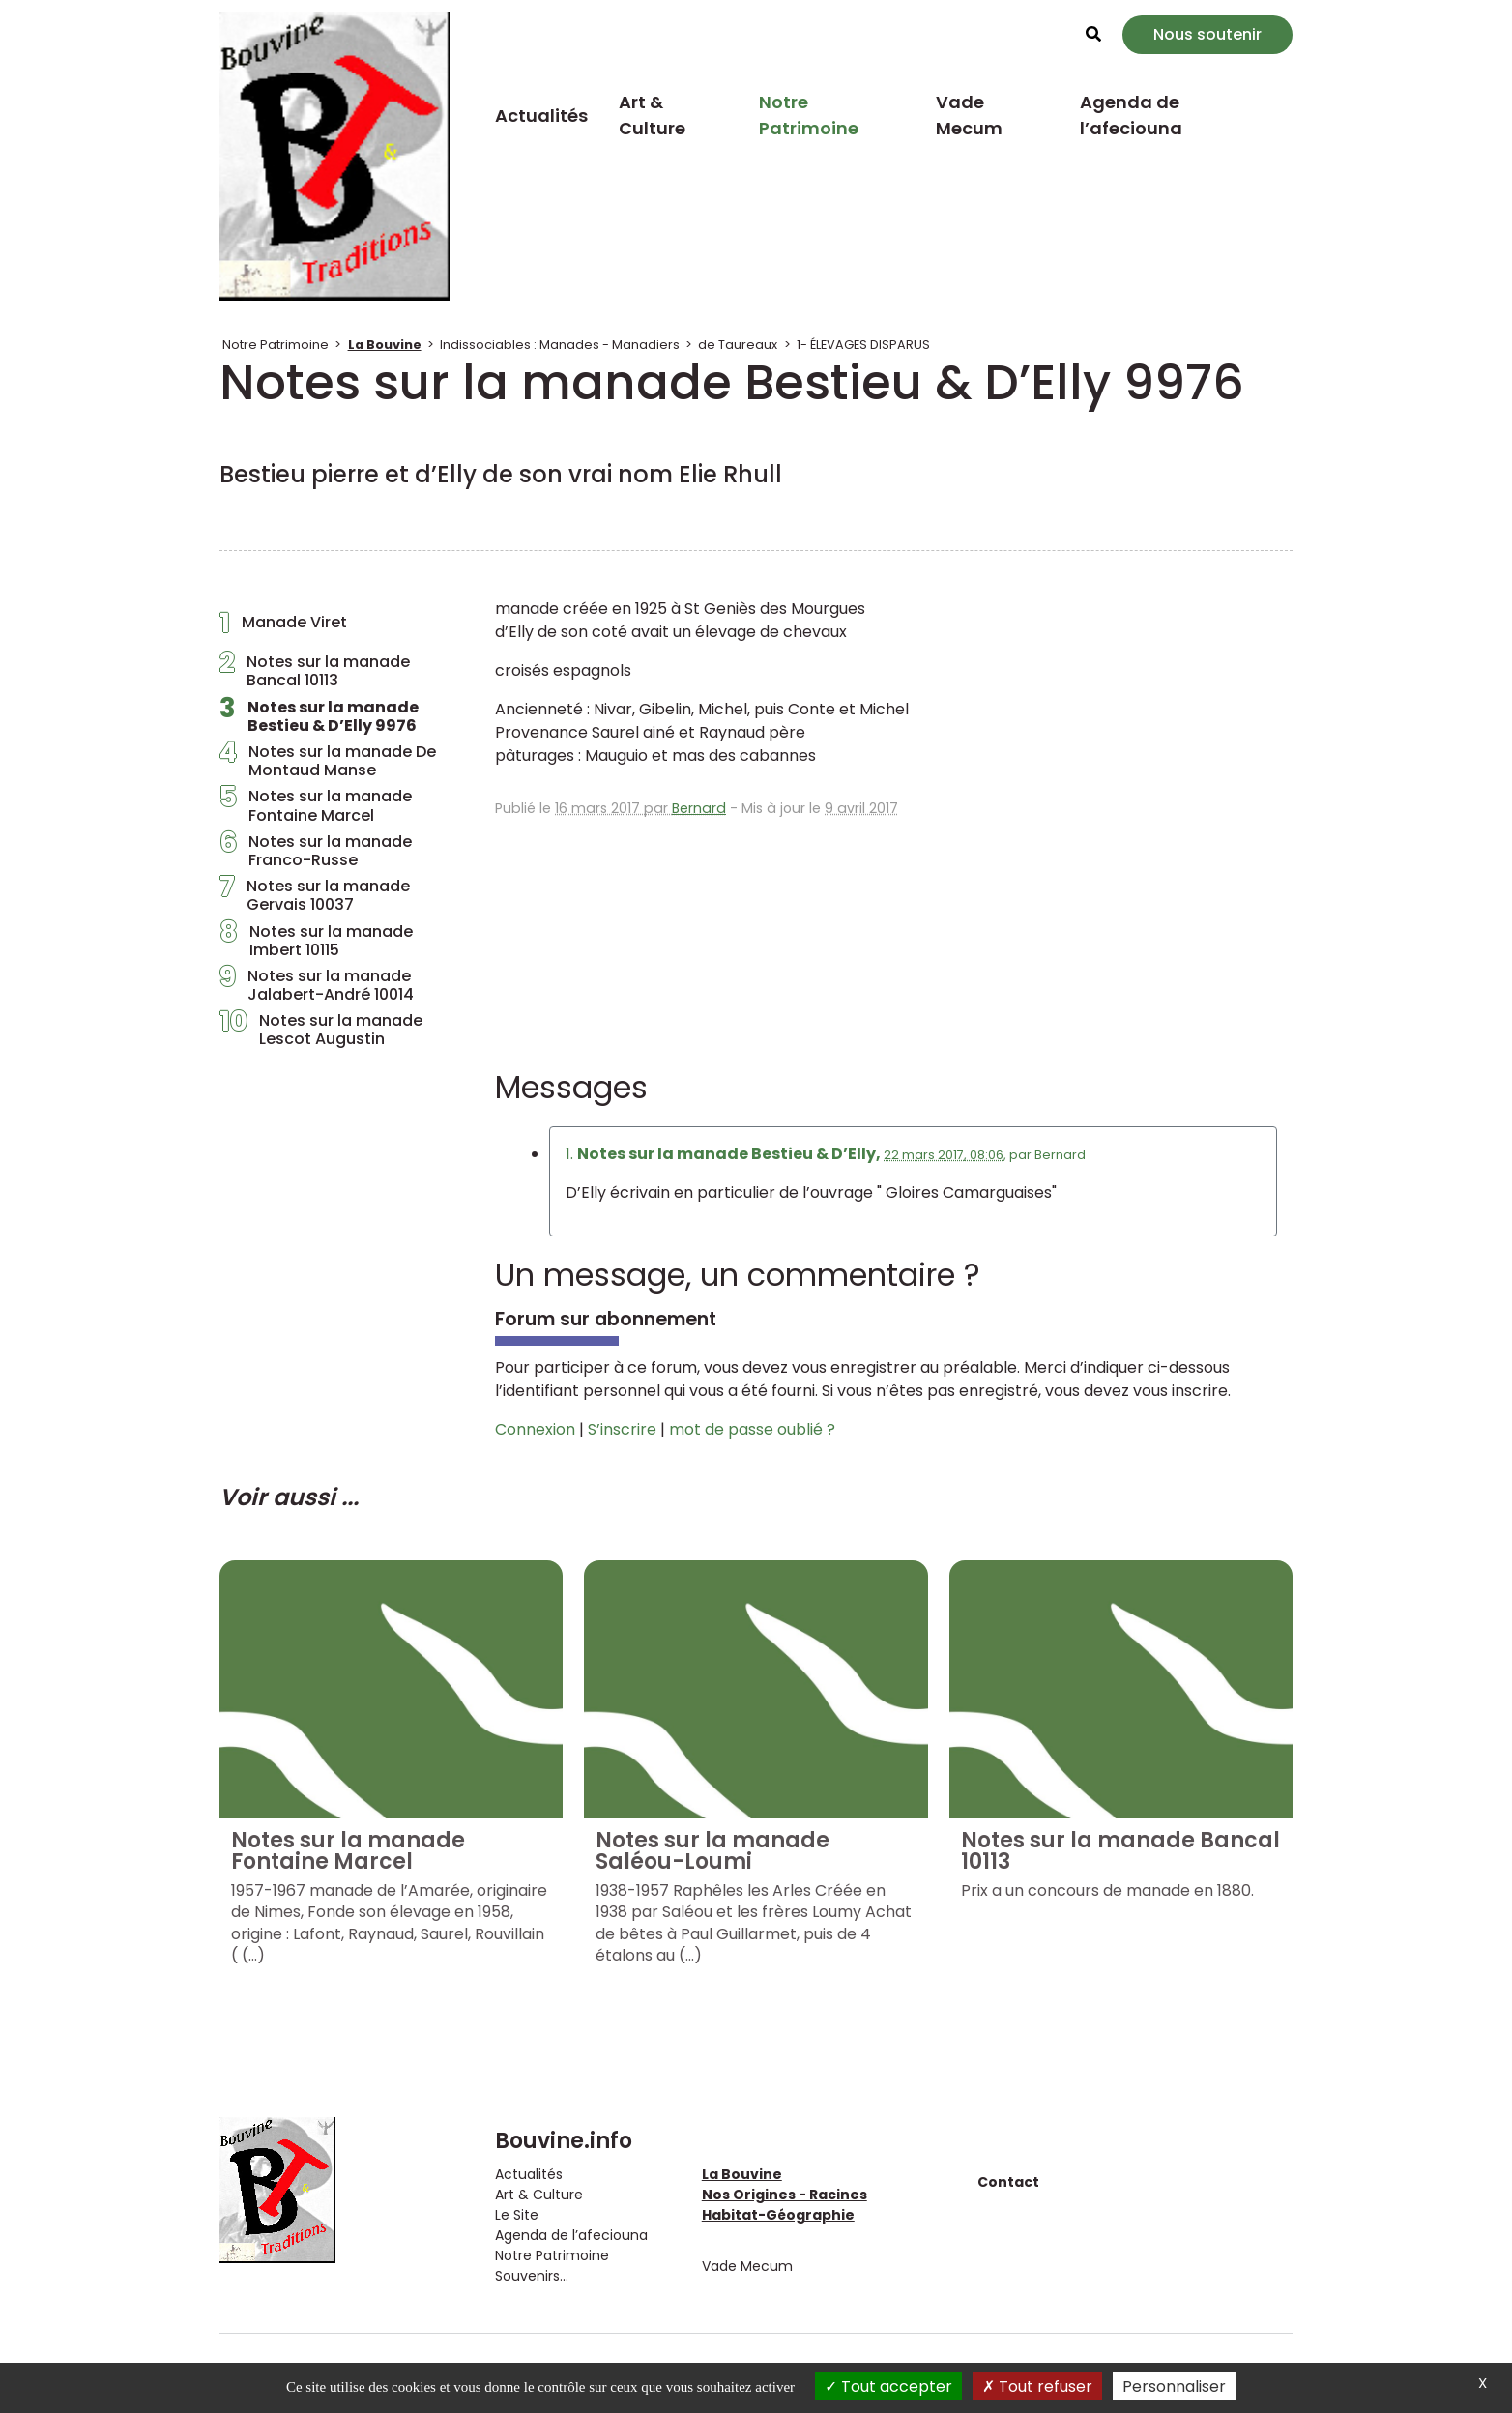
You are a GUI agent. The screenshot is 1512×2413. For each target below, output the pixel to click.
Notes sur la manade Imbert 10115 (316, 940)
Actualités (541, 115)
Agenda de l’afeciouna (1131, 115)
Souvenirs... (531, 2275)
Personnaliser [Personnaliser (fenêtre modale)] (1174, 2386)
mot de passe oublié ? (752, 1429)
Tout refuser (1037, 2386)
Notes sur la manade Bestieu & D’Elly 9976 (319, 716)
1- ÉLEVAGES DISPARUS (863, 344)
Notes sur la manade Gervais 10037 (314, 895)
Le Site (516, 2214)
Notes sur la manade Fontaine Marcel (315, 805)
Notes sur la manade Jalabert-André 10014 (316, 985)
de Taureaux (737, 344)
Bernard (699, 808)
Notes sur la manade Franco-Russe (315, 850)
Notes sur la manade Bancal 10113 (314, 671)
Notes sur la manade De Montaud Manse (327, 760)
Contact (1008, 2182)
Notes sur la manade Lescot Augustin (320, 1029)
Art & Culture (652, 115)
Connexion (535, 1429)
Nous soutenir (1207, 34)
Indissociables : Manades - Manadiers (560, 344)
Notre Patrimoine (808, 115)
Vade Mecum (969, 115)
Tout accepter (888, 2386)
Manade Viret (283, 627)
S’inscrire (622, 1429)
